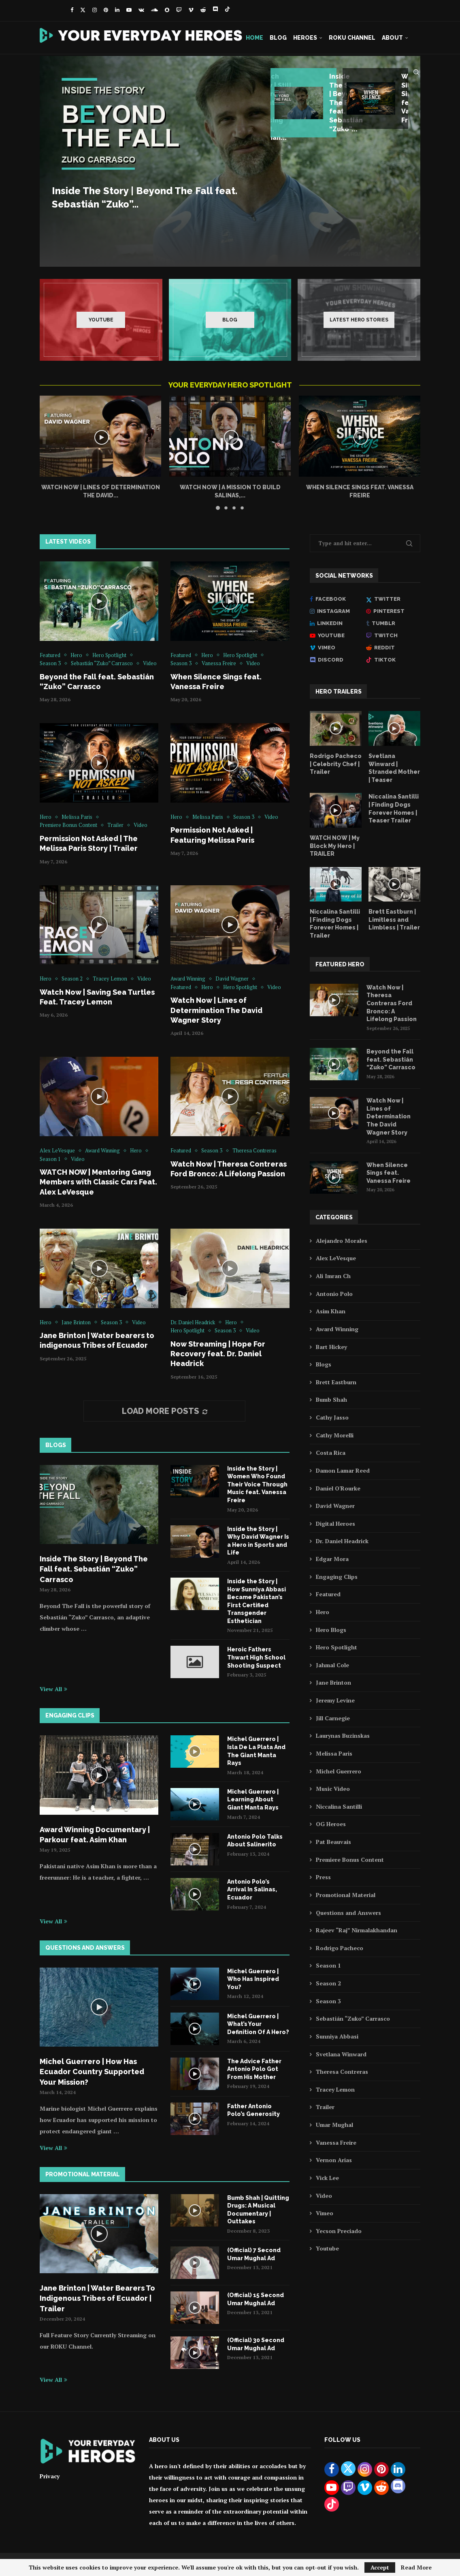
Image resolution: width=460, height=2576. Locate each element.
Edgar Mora (332, 1559)
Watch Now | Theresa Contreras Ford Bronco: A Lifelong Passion (391, 1003)
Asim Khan (330, 1311)
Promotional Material (345, 1895)
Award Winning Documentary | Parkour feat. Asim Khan (95, 1834)
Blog (278, 37)
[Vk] (141, 9)
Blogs (323, 1364)
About (392, 37)
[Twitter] (82, 9)
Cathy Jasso (332, 1417)
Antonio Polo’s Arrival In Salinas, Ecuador (252, 1889)
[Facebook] (71, 9)
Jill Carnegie (333, 1718)
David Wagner (335, 1506)
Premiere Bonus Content (350, 1859)
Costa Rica (330, 1452)
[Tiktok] (227, 9)
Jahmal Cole (332, 1665)
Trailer (325, 2107)
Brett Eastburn (336, 1382)
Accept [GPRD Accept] (380, 2567)
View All (53, 1689)
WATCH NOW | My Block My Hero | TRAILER (335, 846)
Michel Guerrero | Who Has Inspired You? (253, 1979)
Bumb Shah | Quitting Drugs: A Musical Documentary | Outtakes (258, 2210)
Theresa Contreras (342, 2071)
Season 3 (328, 2001)
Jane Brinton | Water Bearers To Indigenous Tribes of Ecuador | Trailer (97, 2298)
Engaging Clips (337, 1576)
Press (323, 1877)
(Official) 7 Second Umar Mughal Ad (254, 2254)
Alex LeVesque (336, 1258)
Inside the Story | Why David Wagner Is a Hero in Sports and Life (258, 1541)
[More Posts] (164, 1411)
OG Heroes (331, 1824)
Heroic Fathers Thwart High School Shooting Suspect (256, 1657)
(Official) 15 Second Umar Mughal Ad (255, 2299)
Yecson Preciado (339, 2231)
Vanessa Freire (336, 2142)
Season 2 (328, 1983)
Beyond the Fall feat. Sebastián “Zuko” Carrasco (390, 1059)
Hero (322, 1612)
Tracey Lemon (335, 2089)
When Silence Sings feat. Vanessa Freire (388, 1173)
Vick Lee (327, 2178)
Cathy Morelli (335, 1435)
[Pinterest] (106, 9)
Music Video (333, 1788)
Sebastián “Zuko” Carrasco (353, 2018)
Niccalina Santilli (339, 1806)
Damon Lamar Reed (343, 1470)
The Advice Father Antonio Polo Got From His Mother (254, 2069)
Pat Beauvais (333, 1842)
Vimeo (324, 2213)
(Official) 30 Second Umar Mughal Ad (255, 2344)
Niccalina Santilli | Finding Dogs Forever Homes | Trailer (335, 923)
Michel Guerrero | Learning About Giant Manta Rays (253, 1799)
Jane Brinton (333, 1682)
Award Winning (337, 1329)
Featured (328, 1594)
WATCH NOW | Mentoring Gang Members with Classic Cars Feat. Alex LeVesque (98, 1182)
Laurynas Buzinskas (343, 1735)
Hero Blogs (331, 1630)
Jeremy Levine (335, 1700)
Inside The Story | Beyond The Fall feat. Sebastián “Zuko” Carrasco (94, 1569)
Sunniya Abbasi (337, 2036)
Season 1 (328, 1965)
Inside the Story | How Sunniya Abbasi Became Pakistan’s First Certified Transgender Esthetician (256, 1601)
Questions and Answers (348, 1912)
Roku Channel (352, 37)
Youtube (327, 2248)
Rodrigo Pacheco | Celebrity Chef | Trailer (336, 764)
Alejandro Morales (341, 1240)
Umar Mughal (334, 2124)
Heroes (305, 37)
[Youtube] (129, 9)
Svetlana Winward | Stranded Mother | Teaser (394, 768)
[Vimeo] (191, 9)
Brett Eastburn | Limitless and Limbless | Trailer (394, 919)
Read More (416, 2567)
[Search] (416, 72)
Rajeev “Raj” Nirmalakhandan (356, 1930)
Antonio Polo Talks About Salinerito (255, 1840)
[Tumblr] (393, 623)
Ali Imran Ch (333, 1276)
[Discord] (215, 9)
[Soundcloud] (154, 9)
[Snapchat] (167, 9)
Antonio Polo (334, 1294)
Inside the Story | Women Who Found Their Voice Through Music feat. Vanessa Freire (257, 1484)
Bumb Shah (331, 1399)
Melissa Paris (334, 1753)
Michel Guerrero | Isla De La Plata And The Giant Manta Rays (256, 1751)
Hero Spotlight (336, 1647)
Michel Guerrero (338, 1771)
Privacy (50, 2476)
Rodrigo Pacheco (339, 1948)
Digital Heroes (335, 1523)
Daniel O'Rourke (338, 1488)
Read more (73, 247)
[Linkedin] (117, 9)
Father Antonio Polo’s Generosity (253, 2110)
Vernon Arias (334, 2160)
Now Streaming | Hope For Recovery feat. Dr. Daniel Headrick (217, 1354)
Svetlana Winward (341, 2054)
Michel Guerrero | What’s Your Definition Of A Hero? (258, 2024)
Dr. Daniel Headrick (342, 1541)
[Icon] (99, 601)
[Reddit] (203, 9)
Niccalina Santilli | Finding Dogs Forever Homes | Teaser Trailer (393, 808)
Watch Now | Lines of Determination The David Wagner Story (216, 1010)
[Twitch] (178, 9)
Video (324, 2195)
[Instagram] (94, 9)
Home (254, 37)
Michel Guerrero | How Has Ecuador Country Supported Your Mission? (92, 2071)
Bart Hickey (331, 1347)
